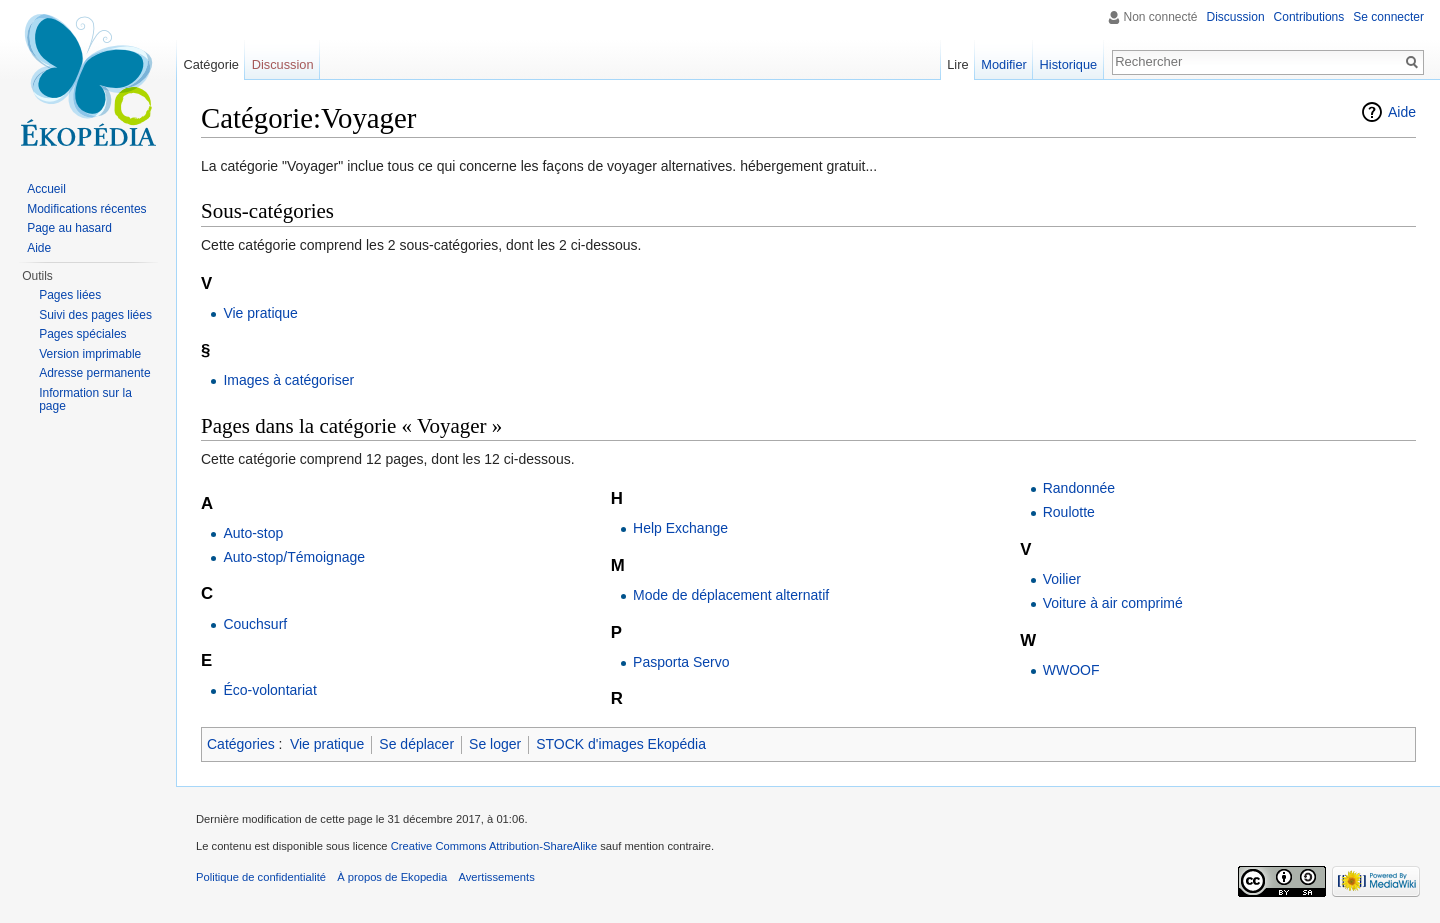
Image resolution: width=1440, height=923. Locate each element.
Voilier (1062, 579)
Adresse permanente (94, 373)
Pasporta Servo (681, 662)
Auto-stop (253, 533)
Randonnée (1079, 488)
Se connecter (1388, 17)
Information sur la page (85, 400)
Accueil (46, 189)
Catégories (241, 744)
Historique (1069, 64)
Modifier (1004, 64)
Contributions (1309, 17)
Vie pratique (260, 313)
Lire (957, 64)
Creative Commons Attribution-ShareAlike (494, 846)
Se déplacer (416, 744)
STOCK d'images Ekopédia (621, 744)
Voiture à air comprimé (1113, 603)
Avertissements (496, 877)
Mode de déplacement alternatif (731, 595)
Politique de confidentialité (261, 877)
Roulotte (1069, 512)
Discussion (1236, 17)
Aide (1402, 112)
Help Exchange (680, 528)
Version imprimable (90, 354)
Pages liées (70, 295)
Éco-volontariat (269, 690)
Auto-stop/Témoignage (294, 557)
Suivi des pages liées (95, 315)
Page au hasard (69, 228)
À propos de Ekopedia (392, 877)
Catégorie (211, 64)
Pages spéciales (82, 334)
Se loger (495, 744)
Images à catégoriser (288, 380)
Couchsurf (255, 624)
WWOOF (1071, 670)
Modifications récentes (86, 209)
